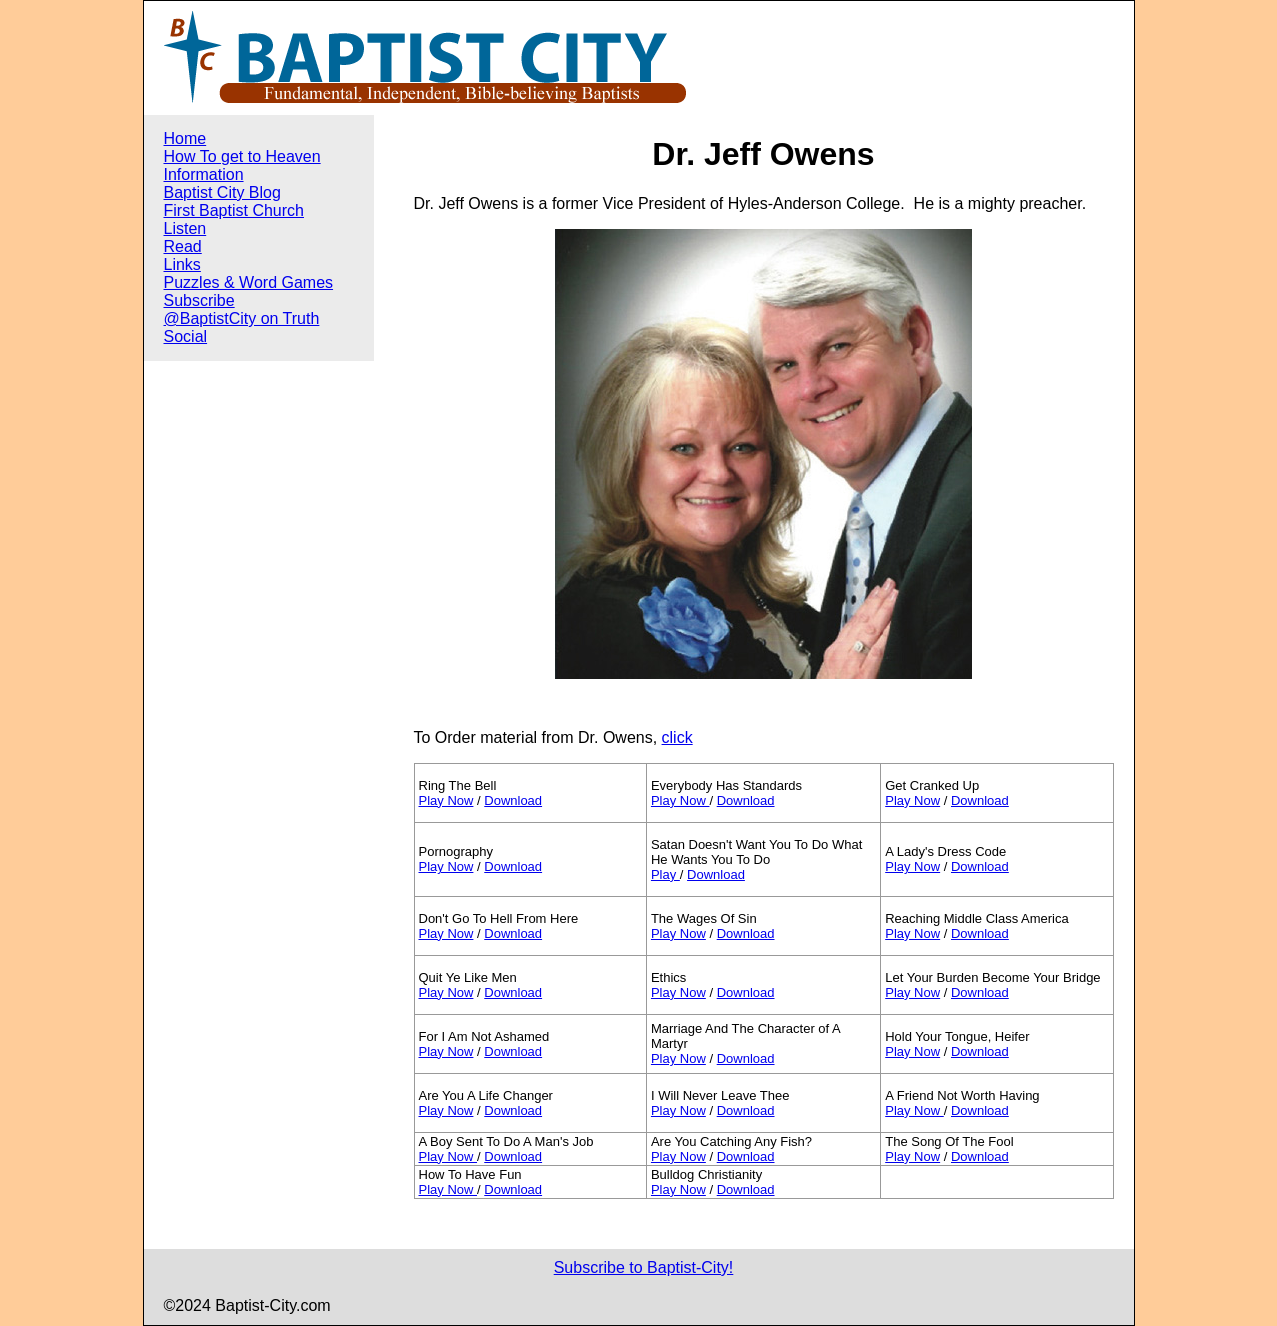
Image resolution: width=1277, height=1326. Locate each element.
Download (513, 800)
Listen (185, 228)
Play (665, 874)
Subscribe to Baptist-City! (644, 1267)
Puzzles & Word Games (249, 282)
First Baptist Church (234, 210)
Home (185, 138)
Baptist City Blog (222, 192)
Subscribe (199, 300)
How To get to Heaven (242, 156)
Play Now (446, 800)
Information (204, 174)
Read (183, 246)
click (677, 737)
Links (182, 264)
